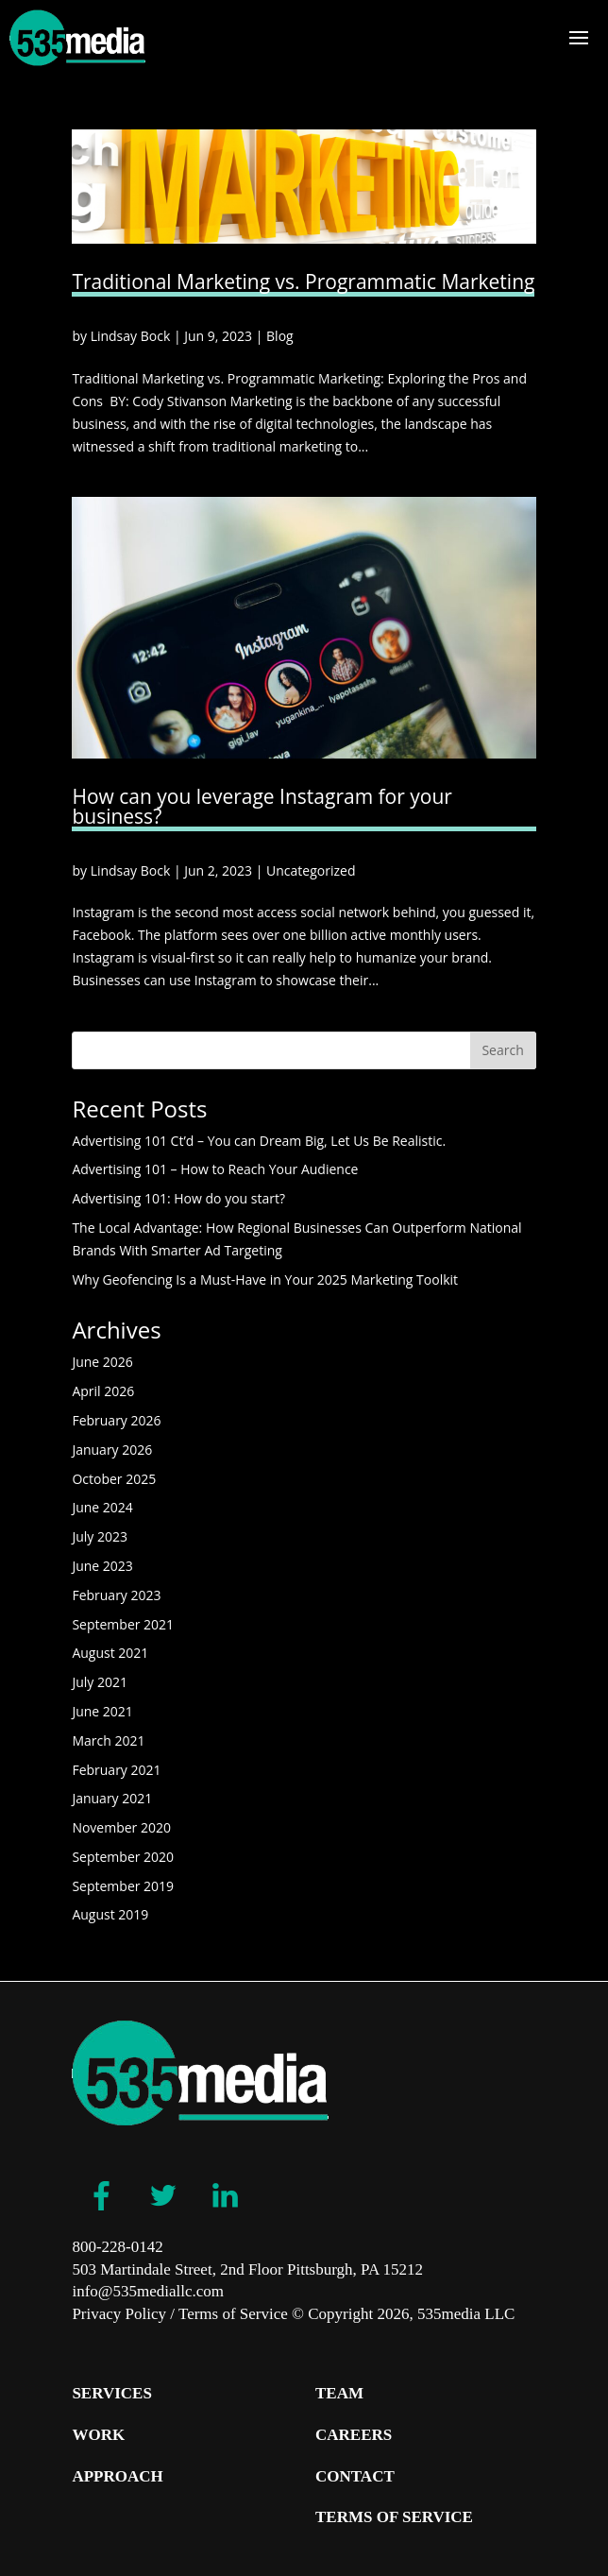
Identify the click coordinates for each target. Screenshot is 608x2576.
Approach (117, 2476)
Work (98, 2435)
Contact (355, 2476)
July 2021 (99, 1682)
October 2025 (114, 1479)
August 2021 (110, 1653)
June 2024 (102, 1507)
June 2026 (102, 1362)
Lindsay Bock (131, 336)
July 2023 (99, 1536)
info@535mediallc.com (148, 2291)
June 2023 (102, 1566)
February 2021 (116, 1770)
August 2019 (110, 1914)
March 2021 (108, 1740)
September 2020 (123, 1857)
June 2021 (102, 1711)
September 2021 (123, 1624)
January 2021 (112, 1798)
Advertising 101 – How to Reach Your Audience (217, 1169)
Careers (353, 2435)
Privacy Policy (119, 2314)
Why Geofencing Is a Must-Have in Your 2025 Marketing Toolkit (265, 1279)
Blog (280, 336)
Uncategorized (310, 870)
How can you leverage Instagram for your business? (261, 806)
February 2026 (116, 1420)
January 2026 (112, 1450)
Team (339, 2393)
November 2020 (121, 1827)
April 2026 (103, 1391)
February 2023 (116, 1595)
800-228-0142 (117, 2247)
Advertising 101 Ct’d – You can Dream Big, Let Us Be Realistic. (259, 1141)
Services (111, 2393)
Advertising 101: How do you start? (178, 1198)
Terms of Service (233, 2314)
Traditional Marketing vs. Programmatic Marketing (303, 281)
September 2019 (123, 1886)
